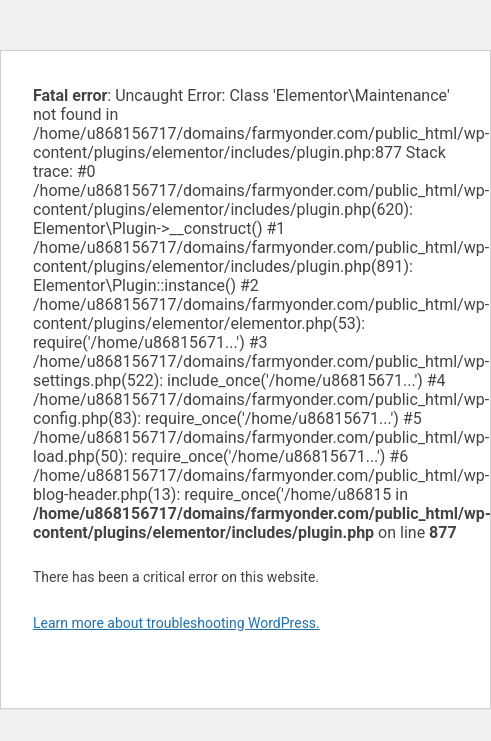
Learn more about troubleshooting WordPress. (176, 623)
